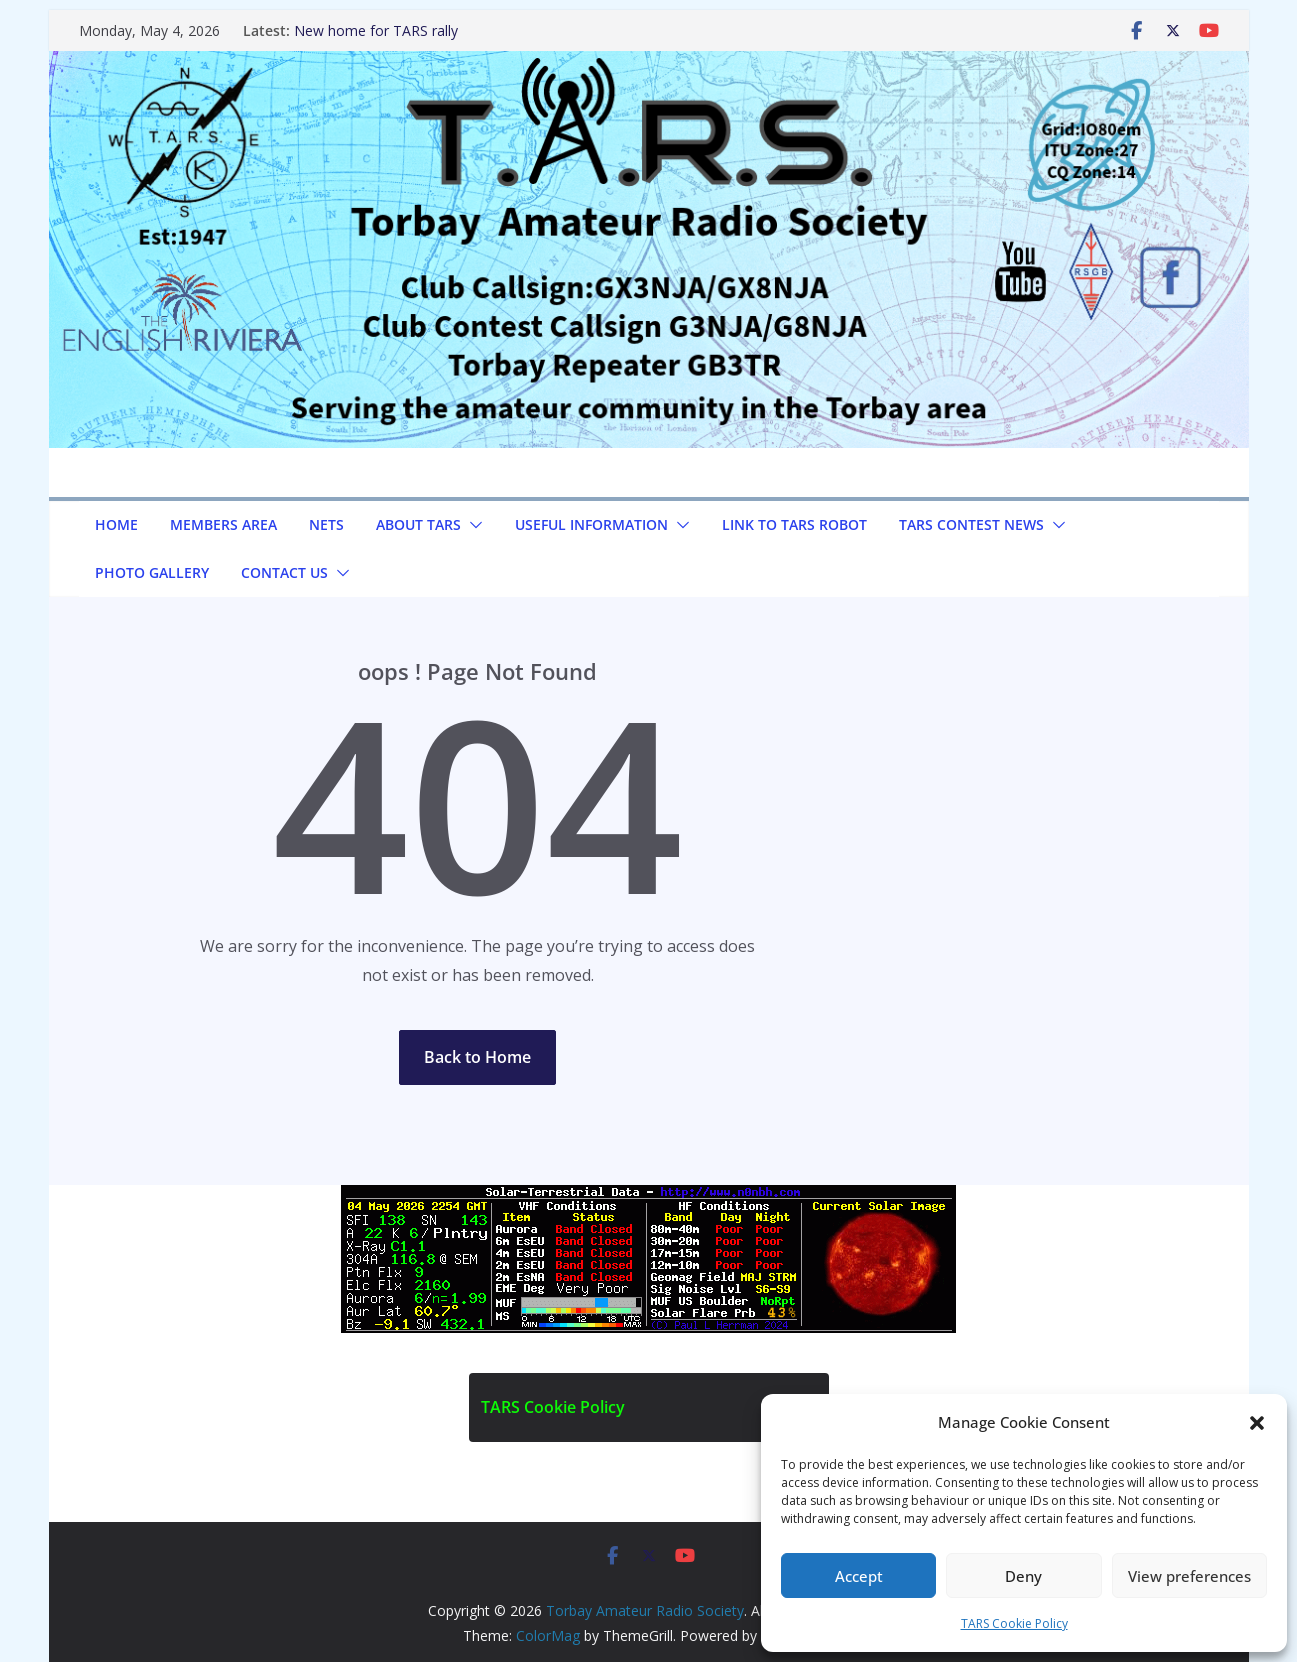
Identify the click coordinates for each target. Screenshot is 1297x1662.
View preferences (1189, 1576)
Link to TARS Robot (794, 524)
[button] (1257, 1423)
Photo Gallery (152, 572)
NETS (326, 524)
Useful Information (591, 524)
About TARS (418, 524)
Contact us (284, 572)
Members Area (223, 524)
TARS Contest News (971, 524)
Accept (859, 1576)
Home (116, 524)
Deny (1023, 1576)
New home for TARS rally (376, 30)
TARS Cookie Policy (1014, 1623)
